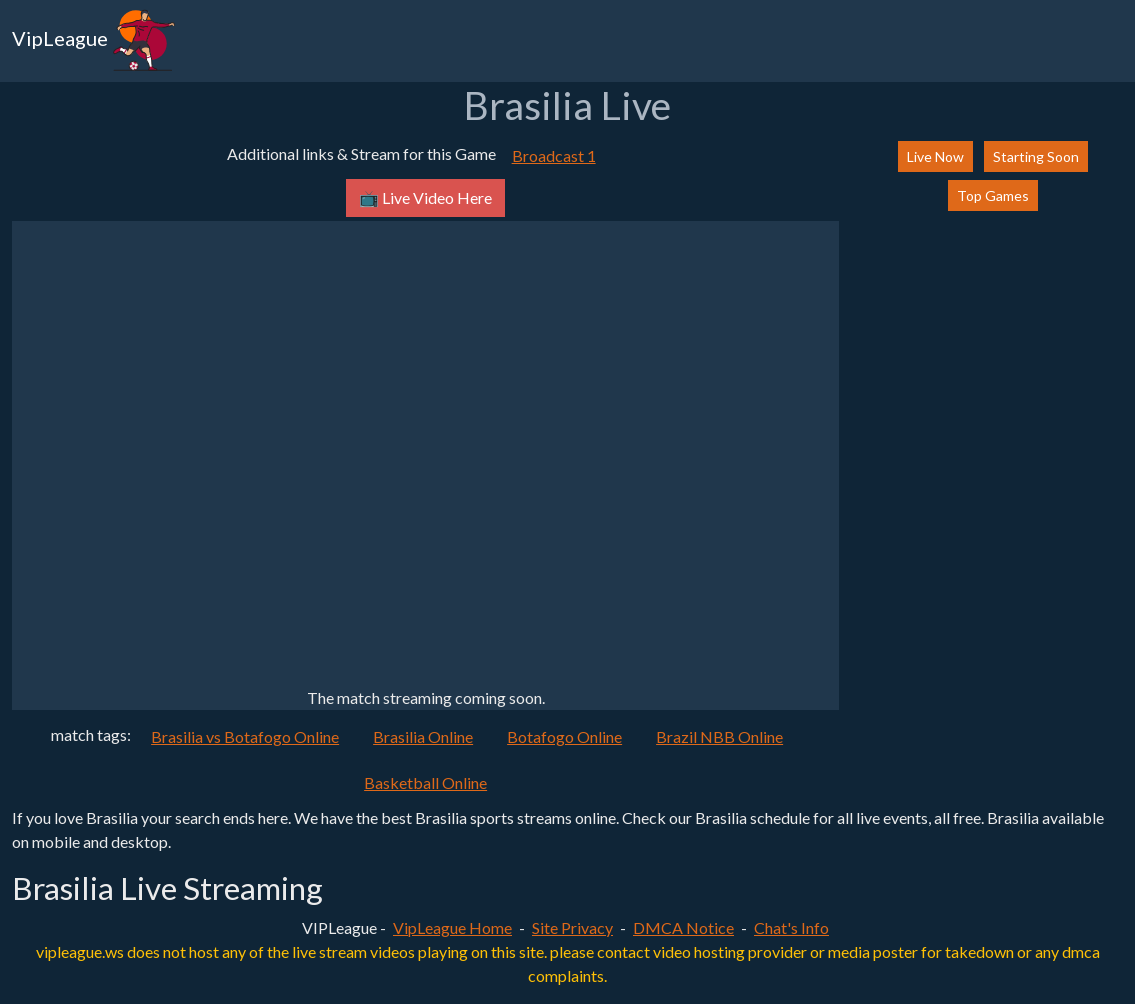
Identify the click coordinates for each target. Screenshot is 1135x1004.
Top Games (993, 195)
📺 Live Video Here (425, 197)
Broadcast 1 (554, 155)
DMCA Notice (683, 927)
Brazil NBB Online (719, 736)
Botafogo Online (564, 736)
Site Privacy (572, 927)
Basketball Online (425, 782)
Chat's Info (791, 927)
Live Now (935, 156)
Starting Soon (1036, 156)
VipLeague (94, 41)
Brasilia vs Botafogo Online (245, 736)
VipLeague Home (452, 927)
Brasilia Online (423, 736)
